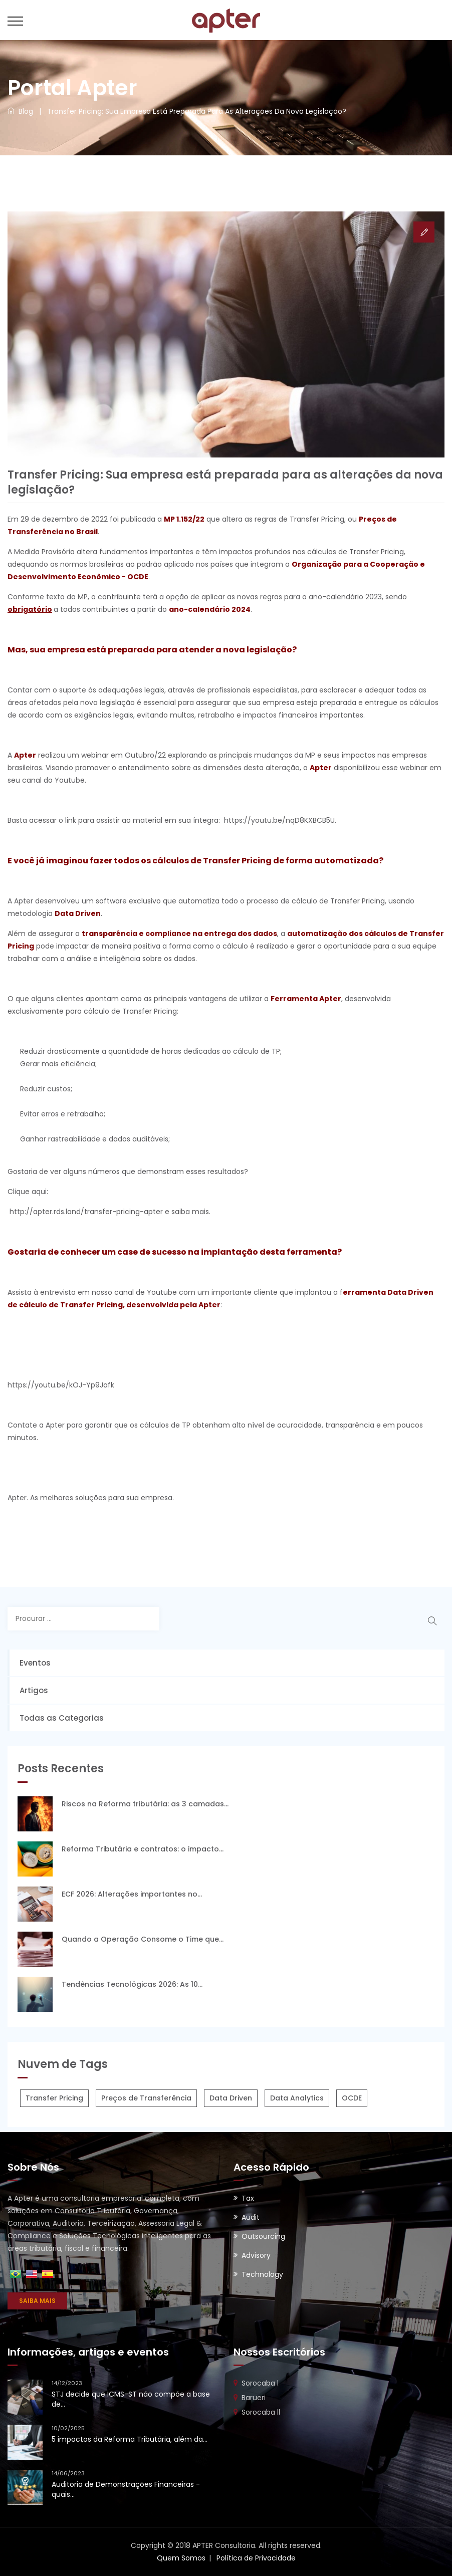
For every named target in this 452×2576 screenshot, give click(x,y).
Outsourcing (263, 2236)
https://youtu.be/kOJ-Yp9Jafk (61, 1385)
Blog (20, 111)
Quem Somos (181, 2558)
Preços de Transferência (146, 2098)
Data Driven (230, 2098)
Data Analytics (297, 2098)
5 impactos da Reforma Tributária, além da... (129, 2439)
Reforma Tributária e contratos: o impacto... (142, 1849)
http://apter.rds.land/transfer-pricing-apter (86, 1212)
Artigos (34, 1690)
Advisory (256, 2255)
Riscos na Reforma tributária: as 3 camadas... (145, 1804)
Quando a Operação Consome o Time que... (142, 1939)
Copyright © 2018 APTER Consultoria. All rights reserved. (226, 2545)
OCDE (352, 2098)
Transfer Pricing (54, 2098)
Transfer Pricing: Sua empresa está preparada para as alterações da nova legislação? (196, 111)
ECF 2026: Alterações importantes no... (132, 1894)
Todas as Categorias (62, 1718)
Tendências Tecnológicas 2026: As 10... (132, 1984)
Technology (262, 2274)
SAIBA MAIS (37, 2300)
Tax (248, 2198)
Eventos (35, 1663)
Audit (251, 2217)
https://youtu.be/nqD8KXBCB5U (279, 820)
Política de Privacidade (256, 2558)
